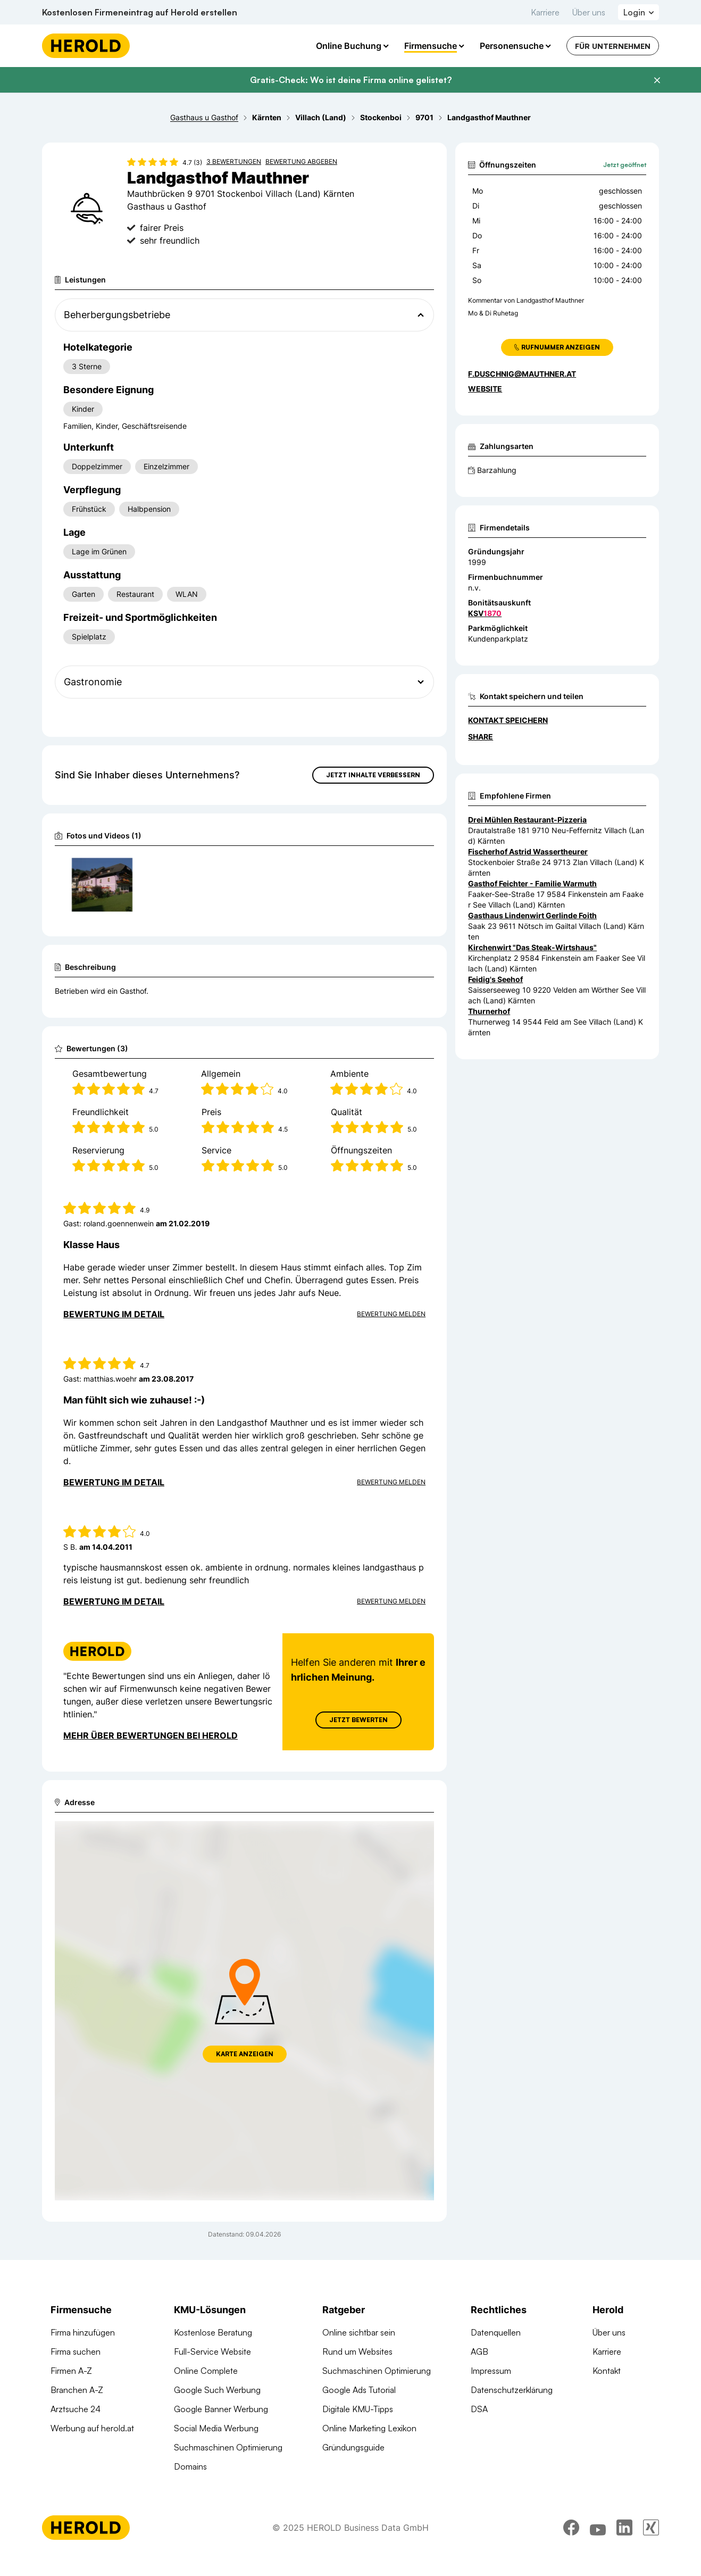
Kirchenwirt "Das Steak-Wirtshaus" (532, 947)
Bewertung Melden (391, 1314)
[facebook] (571, 2527)
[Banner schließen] (656, 80)
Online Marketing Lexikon (369, 2428)
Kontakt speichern (508, 720)
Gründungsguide (353, 2447)
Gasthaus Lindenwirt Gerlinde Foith (532, 915)
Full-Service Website (212, 2351)
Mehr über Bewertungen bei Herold (150, 1735)
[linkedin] (624, 2527)
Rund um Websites (357, 2351)
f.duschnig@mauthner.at (522, 373)
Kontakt (606, 2370)
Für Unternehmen (612, 46)
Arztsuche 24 (76, 2409)
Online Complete (206, 2370)
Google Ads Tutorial (359, 2389)
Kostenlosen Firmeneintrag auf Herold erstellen (139, 12)
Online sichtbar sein (358, 2332)
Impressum (491, 2370)
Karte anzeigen (244, 2054)
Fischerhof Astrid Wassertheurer (528, 851)
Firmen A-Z (71, 2370)
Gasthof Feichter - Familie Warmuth (532, 883)
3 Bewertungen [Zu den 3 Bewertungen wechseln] (233, 161)
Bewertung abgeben (301, 161)
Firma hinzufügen (83, 2332)
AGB (479, 2351)
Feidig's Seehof (495, 979)
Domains (190, 2466)
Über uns (588, 12)
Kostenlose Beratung (213, 2332)
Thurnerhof (489, 1011)
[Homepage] (86, 46)
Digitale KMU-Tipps (357, 2409)
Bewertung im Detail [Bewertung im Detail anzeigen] (113, 1314)
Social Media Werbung (216, 2428)
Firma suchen (76, 2351)
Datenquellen (496, 2332)
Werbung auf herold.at (92, 2428)
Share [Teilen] (480, 736)
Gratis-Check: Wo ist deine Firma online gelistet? (351, 79)
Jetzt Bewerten (358, 1720)
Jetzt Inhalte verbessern (373, 775)
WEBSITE (485, 388)
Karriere (545, 12)
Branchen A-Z (77, 2389)
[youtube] (598, 2527)
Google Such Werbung (217, 2389)
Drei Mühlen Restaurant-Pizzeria (527, 819)
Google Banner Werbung (221, 2409)
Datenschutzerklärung (512, 2389)
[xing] (651, 2527)
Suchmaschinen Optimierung (228, 2447)
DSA (479, 2409)
